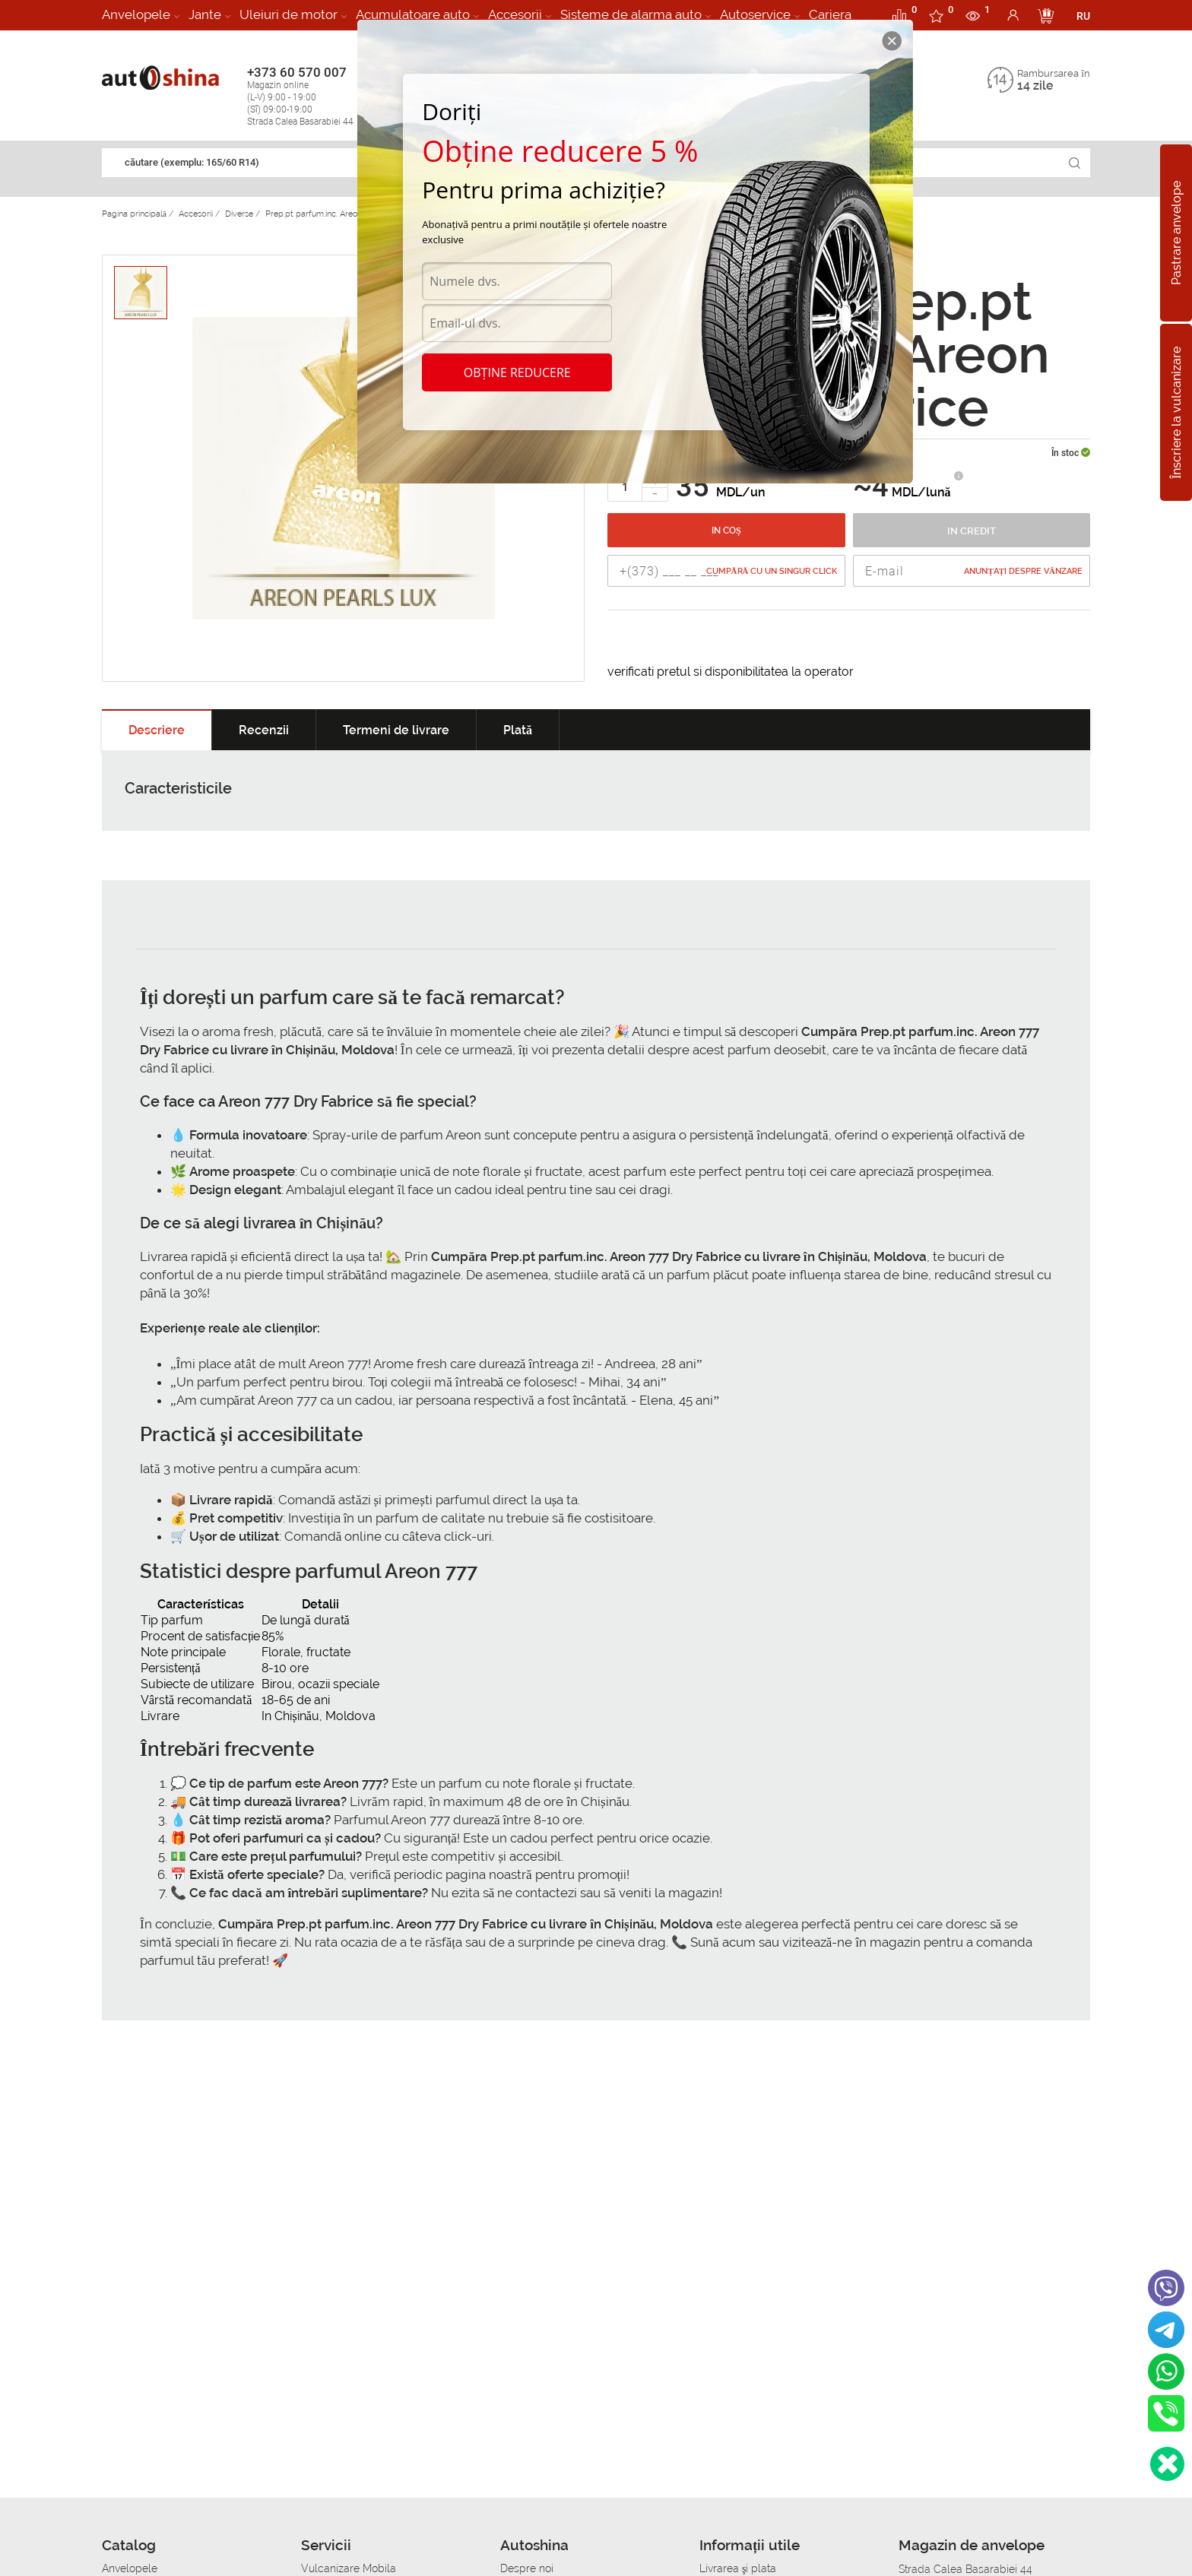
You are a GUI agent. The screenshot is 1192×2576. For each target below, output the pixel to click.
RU (1083, 16)
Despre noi (526, 2568)
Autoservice (755, 14)
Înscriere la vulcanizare (1176, 412)
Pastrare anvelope (1176, 233)
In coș (726, 530)
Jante (205, 14)
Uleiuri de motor (288, 14)
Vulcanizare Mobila (348, 2568)
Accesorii (515, 14)
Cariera (830, 14)
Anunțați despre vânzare (1023, 571)
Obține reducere (517, 372)
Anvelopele (136, 14)
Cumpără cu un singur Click (772, 571)
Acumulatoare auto (413, 14)
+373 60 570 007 (316, 96)
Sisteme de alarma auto (631, 14)
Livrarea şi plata (737, 2568)
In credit (971, 531)
